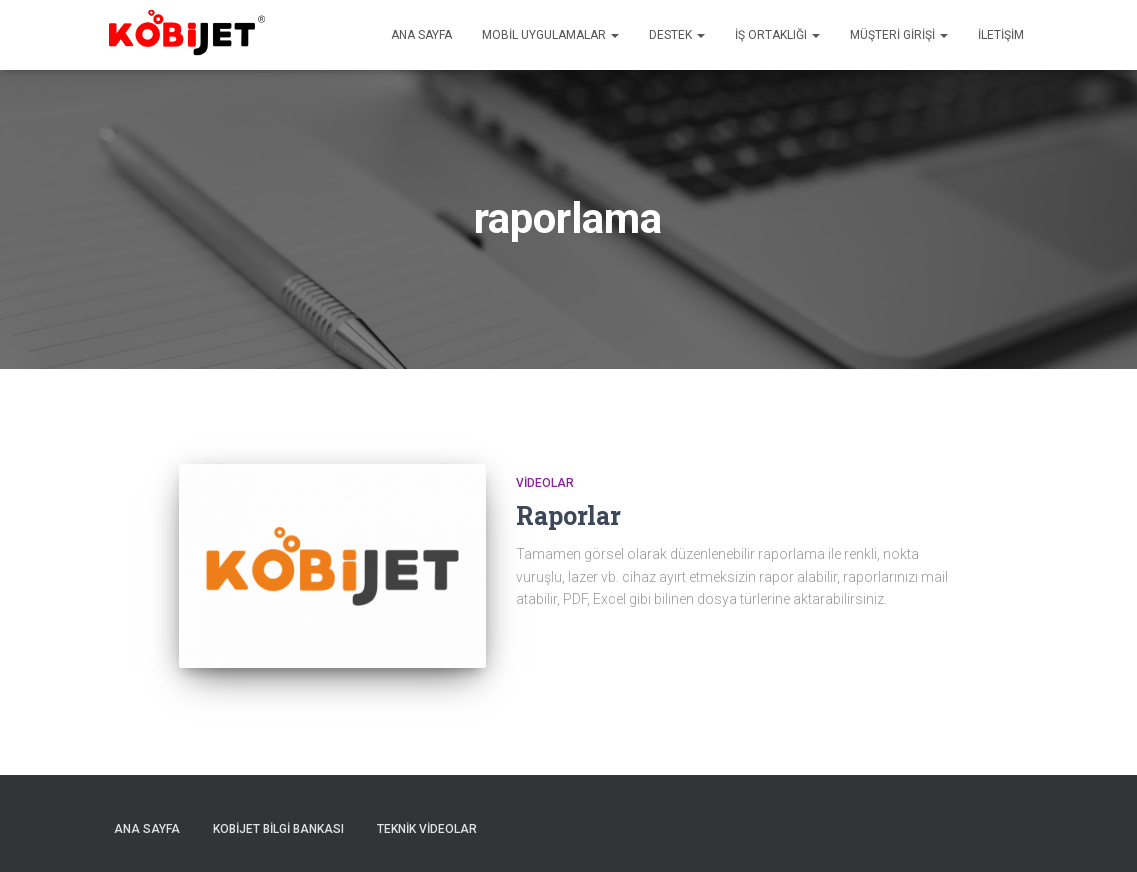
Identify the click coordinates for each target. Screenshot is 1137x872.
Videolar (545, 483)
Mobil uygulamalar (550, 35)
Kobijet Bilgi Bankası (278, 829)
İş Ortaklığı (777, 35)
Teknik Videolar (427, 829)
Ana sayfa (421, 35)
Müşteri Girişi (899, 35)
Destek (677, 35)
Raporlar (568, 515)
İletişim (1001, 35)
